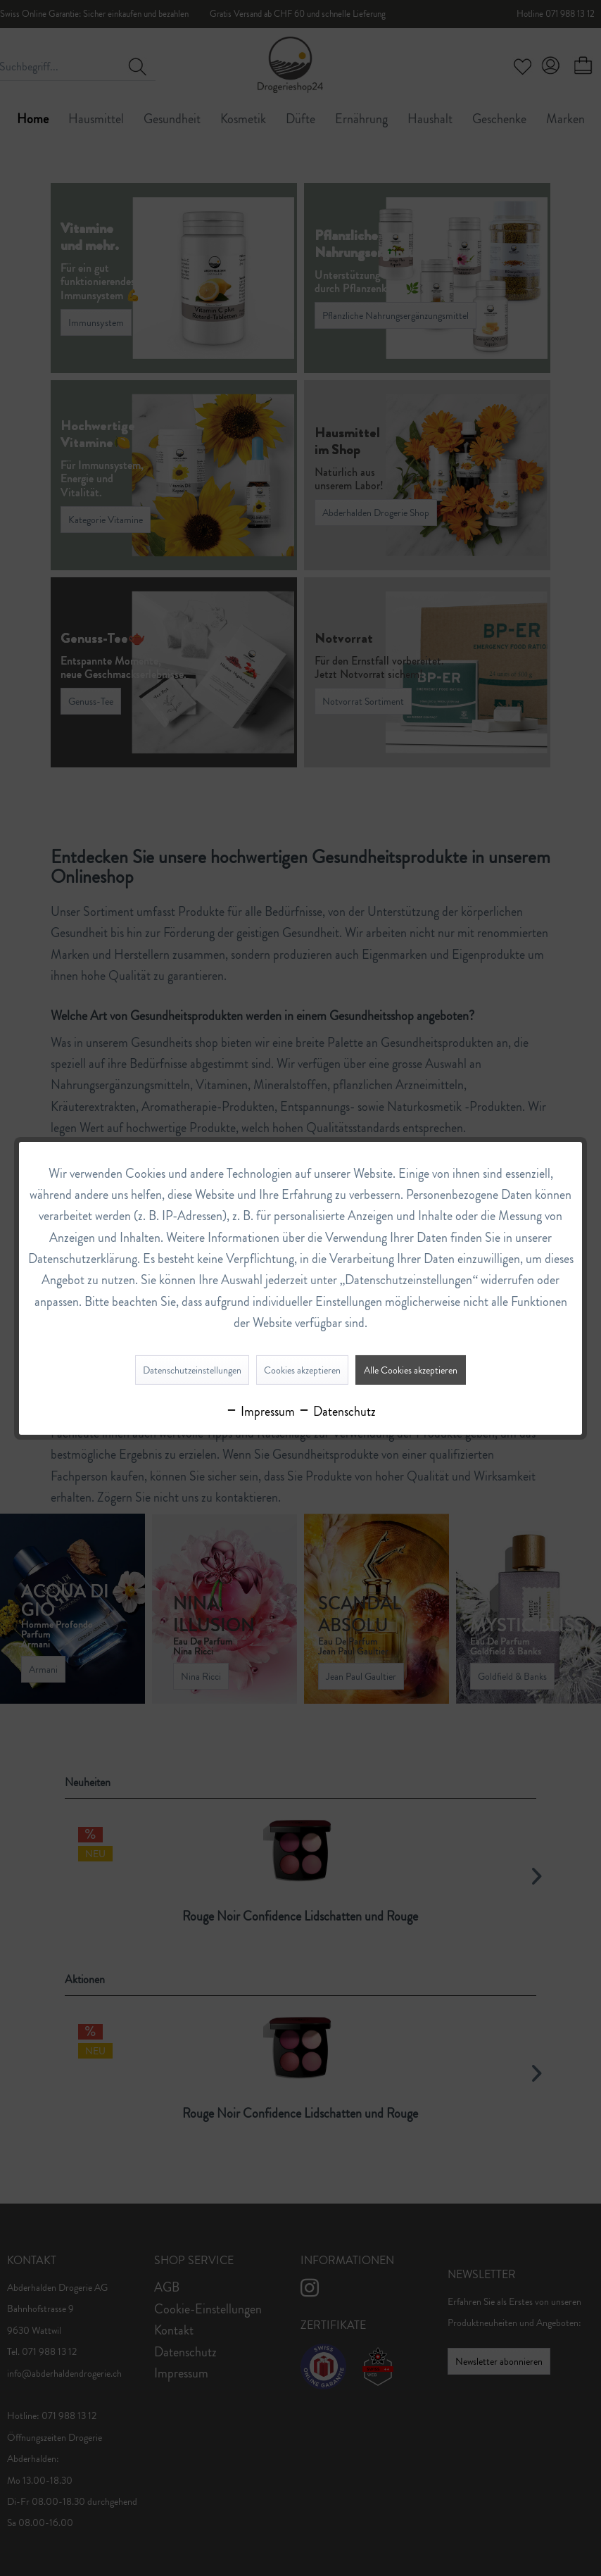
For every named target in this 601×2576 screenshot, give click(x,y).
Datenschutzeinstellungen (192, 1370)
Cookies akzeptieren (302, 1370)
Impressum (260, 1411)
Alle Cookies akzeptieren (410, 1370)
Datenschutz (337, 1411)
